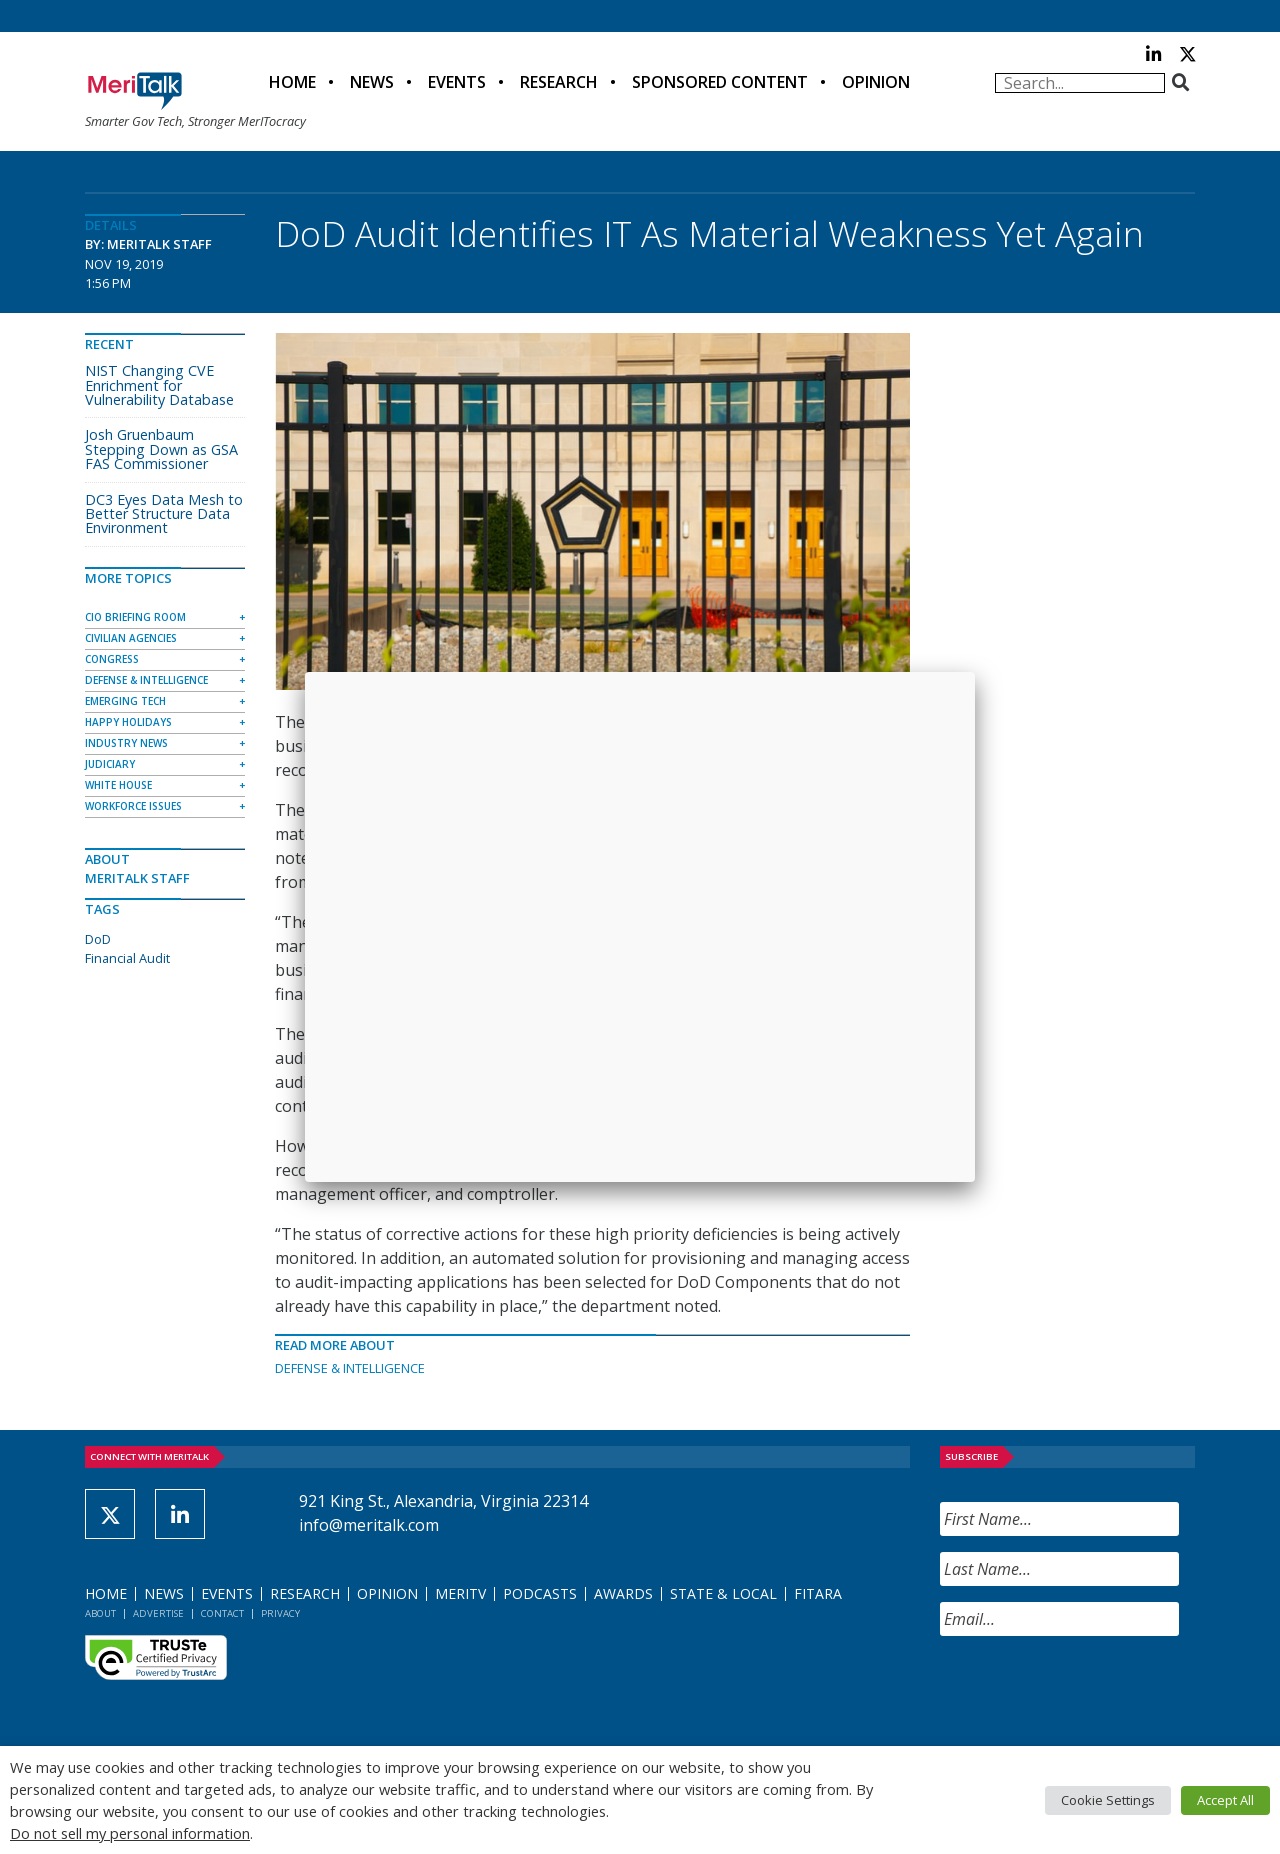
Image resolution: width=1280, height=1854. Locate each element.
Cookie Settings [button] (1108, 1800)
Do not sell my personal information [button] (130, 1833)
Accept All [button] (1225, 1800)
